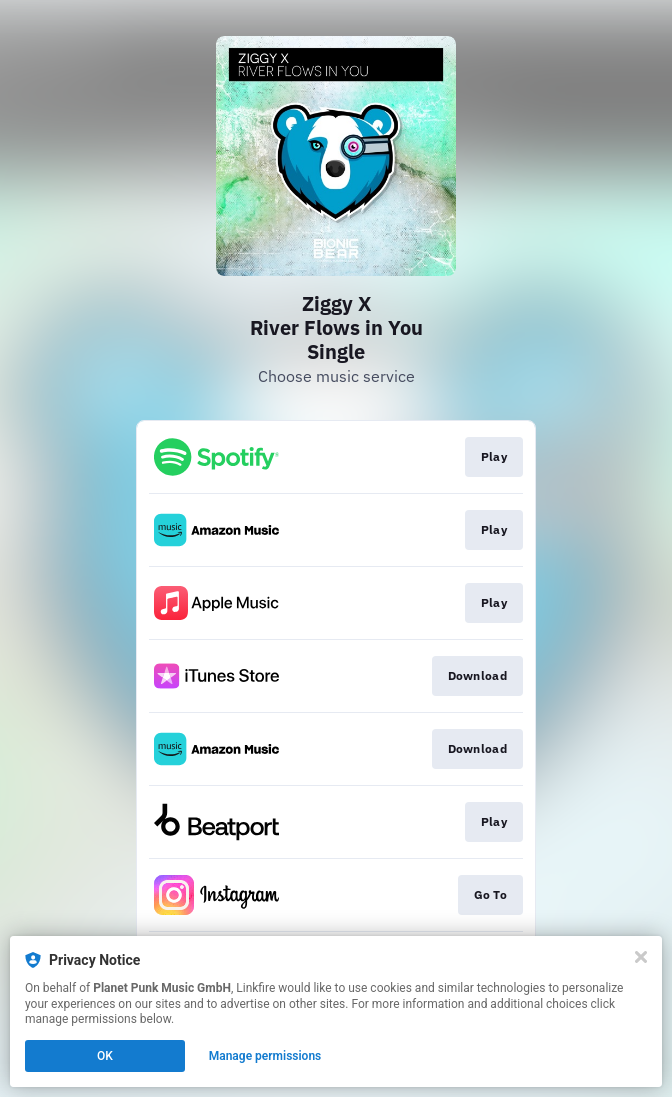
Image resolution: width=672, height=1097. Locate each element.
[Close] (641, 957)
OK (105, 1056)
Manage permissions (265, 1056)
